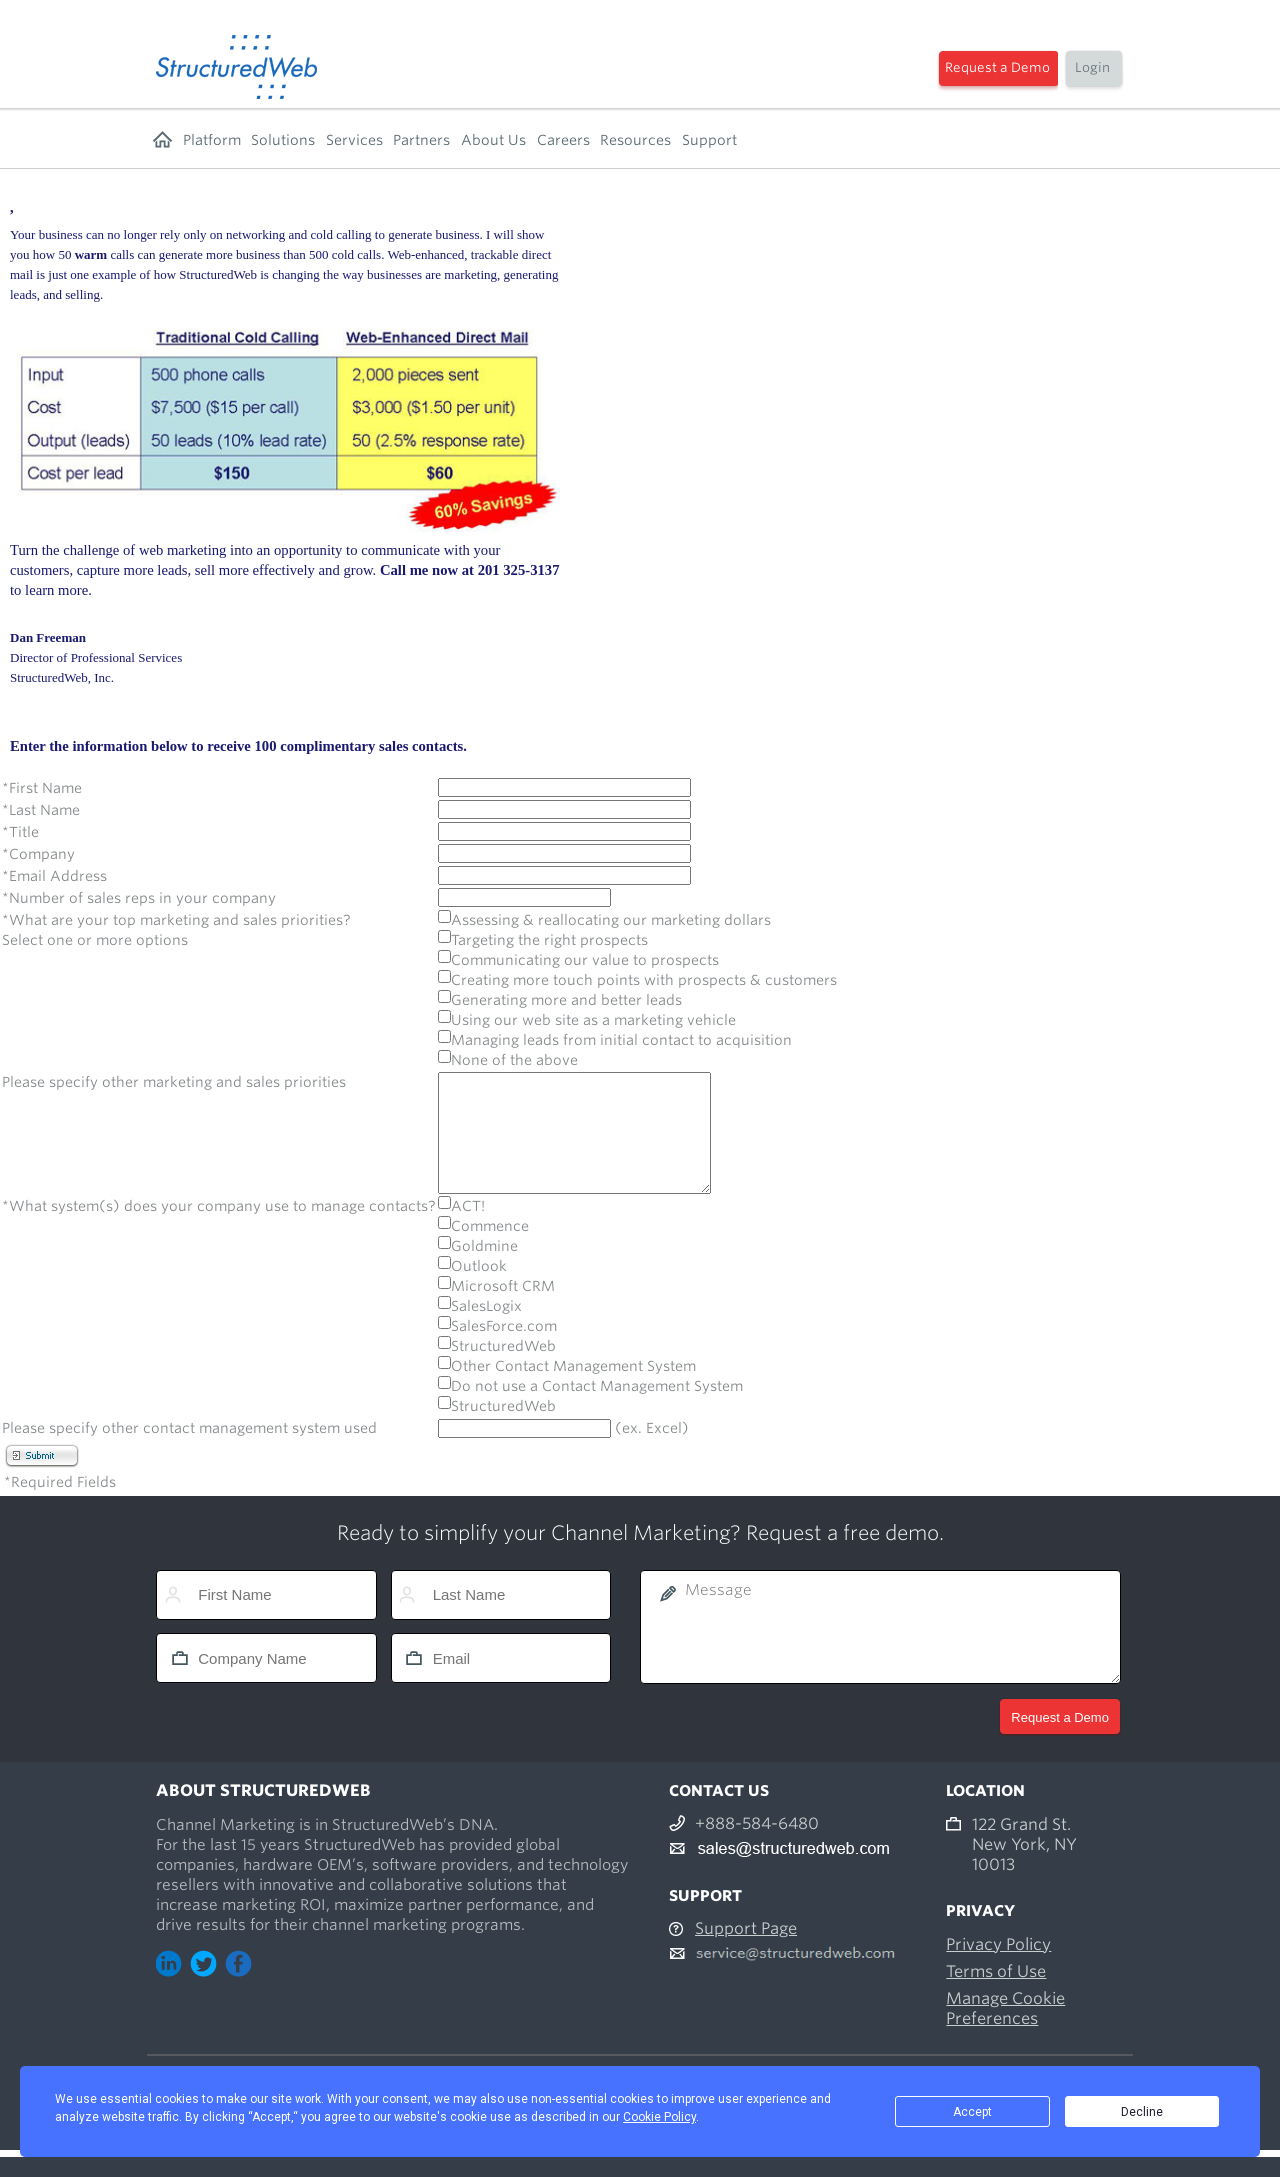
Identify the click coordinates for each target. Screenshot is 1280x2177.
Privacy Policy (998, 1968)
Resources (635, 140)
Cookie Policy (659, 2117)
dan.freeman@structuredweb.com (98, 697)
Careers (563, 140)
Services (354, 140)
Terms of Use (996, 1995)
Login (1092, 67)
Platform (212, 140)
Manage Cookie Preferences (1005, 2032)
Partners (421, 140)
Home (162, 140)
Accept (972, 2112)
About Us (493, 140)
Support (709, 140)
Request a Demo (997, 67)
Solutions (283, 140)
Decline (1142, 2112)
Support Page (746, 1952)
